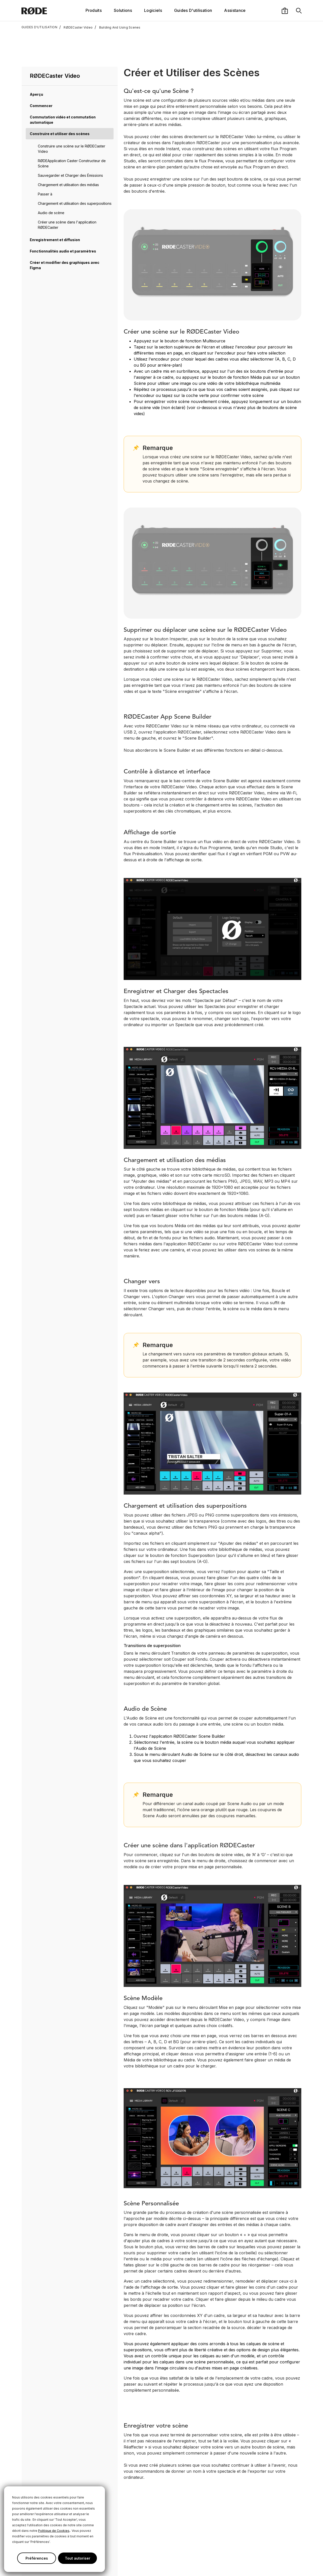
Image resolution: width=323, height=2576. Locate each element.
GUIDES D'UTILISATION (39, 27)
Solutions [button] (123, 10)
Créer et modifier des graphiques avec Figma (64, 232)
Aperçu (36, 61)
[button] (285, 10)
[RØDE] (44, 10)
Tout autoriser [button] (77, 2558)
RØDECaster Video (76, 27)
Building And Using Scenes (118, 27)
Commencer (41, 72)
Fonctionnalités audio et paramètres (63, 218)
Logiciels (153, 10)
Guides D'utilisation (193, 10)
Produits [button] (94, 10)
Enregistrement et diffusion (55, 206)
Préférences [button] (36, 2558)
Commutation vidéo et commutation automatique (63, 86)
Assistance (235, 10)
